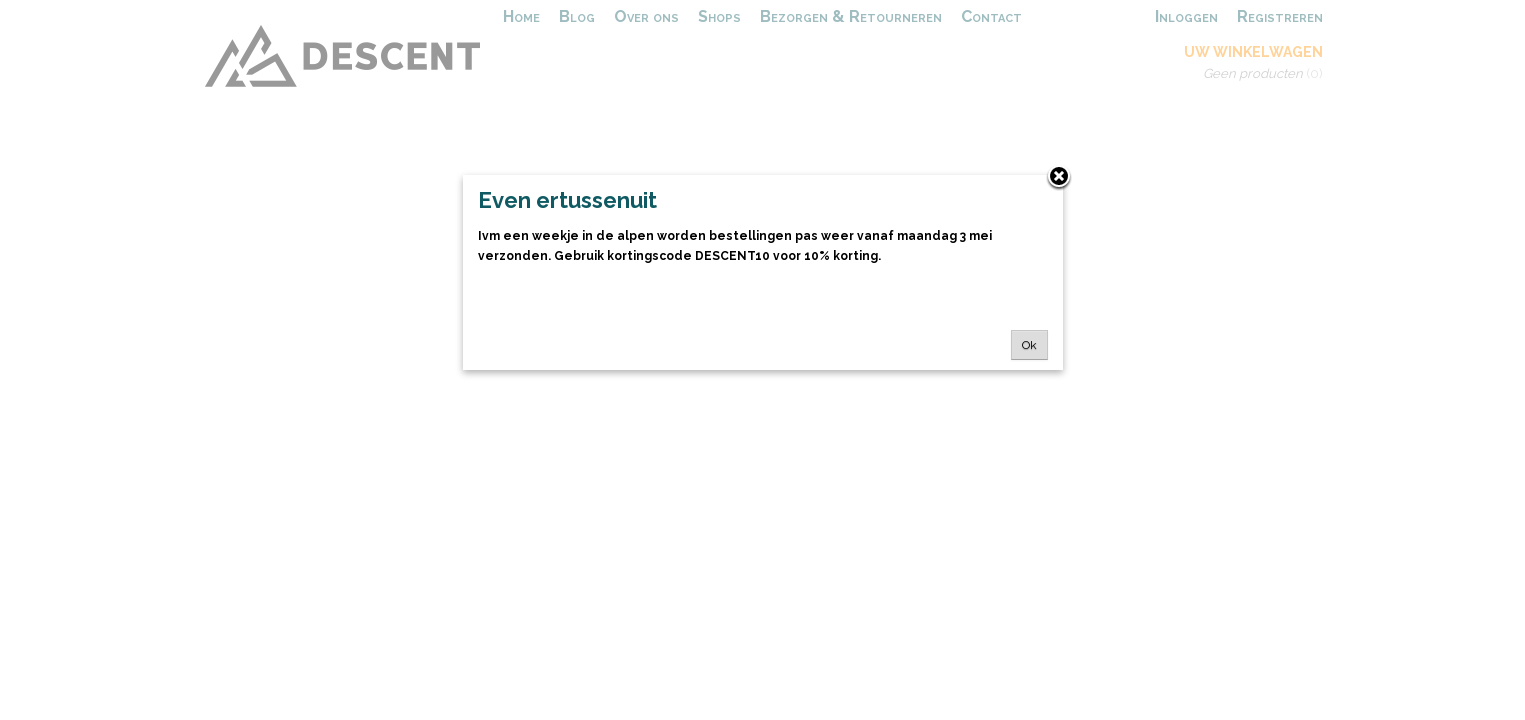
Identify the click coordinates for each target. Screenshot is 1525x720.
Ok (1029, 345)
